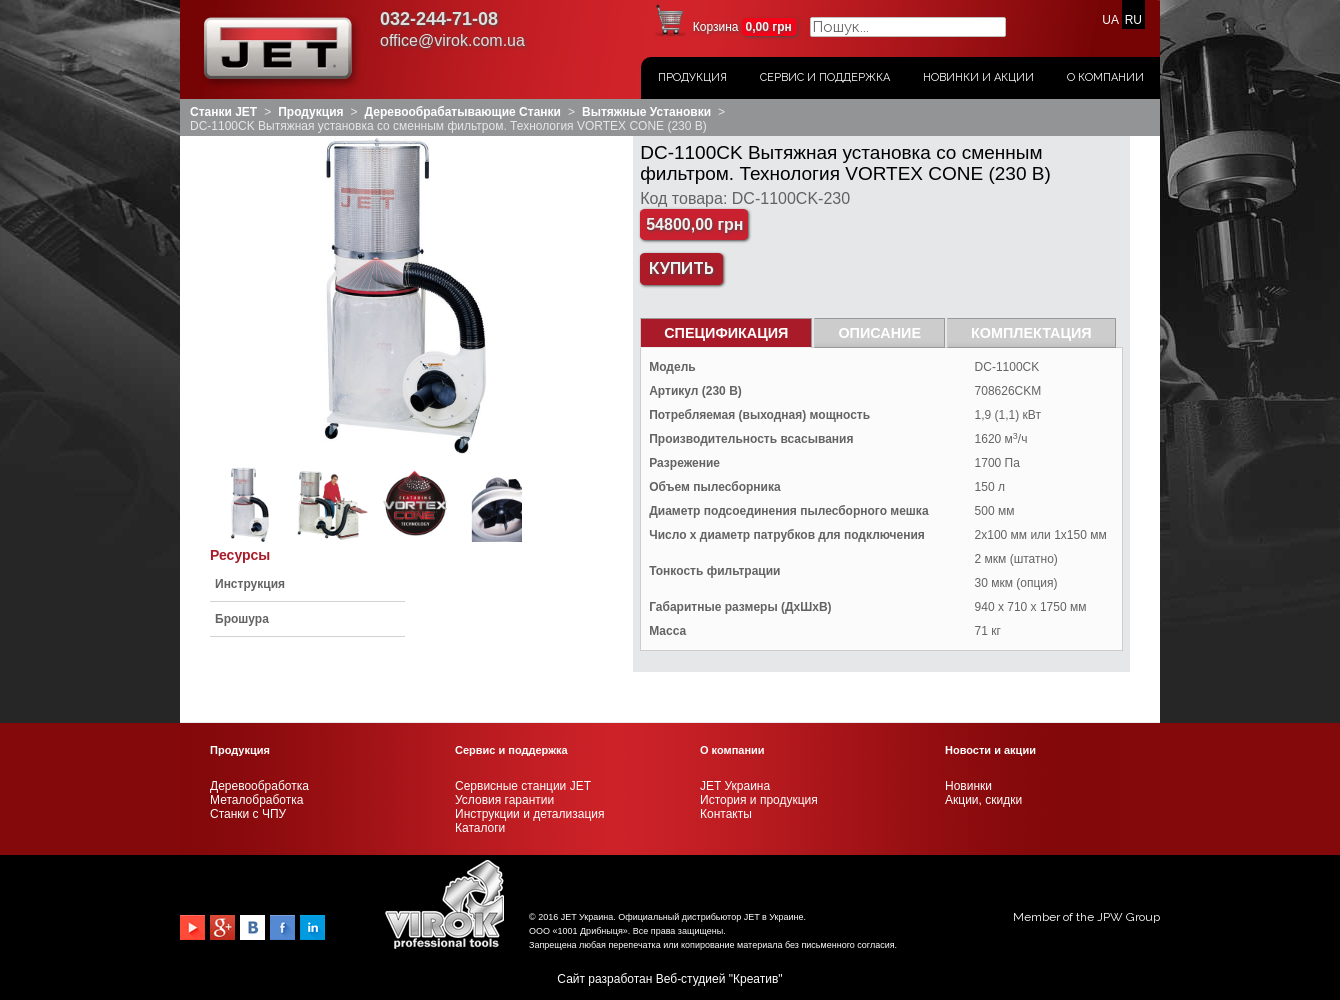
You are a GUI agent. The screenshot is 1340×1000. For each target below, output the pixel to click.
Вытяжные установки (646, 112)
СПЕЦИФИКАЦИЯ (726, 333)
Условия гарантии (504, 800)
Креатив (755, 979)
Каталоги (480, 828)
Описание (879, 333)
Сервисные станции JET (523, 786)
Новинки (968, 786)
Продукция (692, 77)
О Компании (1105, 77)
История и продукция (759, 800)
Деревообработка (259, 786)
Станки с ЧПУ (248, 814)
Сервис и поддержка (825, 77)
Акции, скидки (983, 800)
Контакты (726, 814)
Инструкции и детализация (529, 814)
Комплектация (1031, 333)
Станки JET (223, 112)
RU (1133, 20)
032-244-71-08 (439, 19)
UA (1110, 20)
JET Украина (735, 786)
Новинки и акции (978, 77)
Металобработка (256, 800)
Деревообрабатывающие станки (463, 112)
